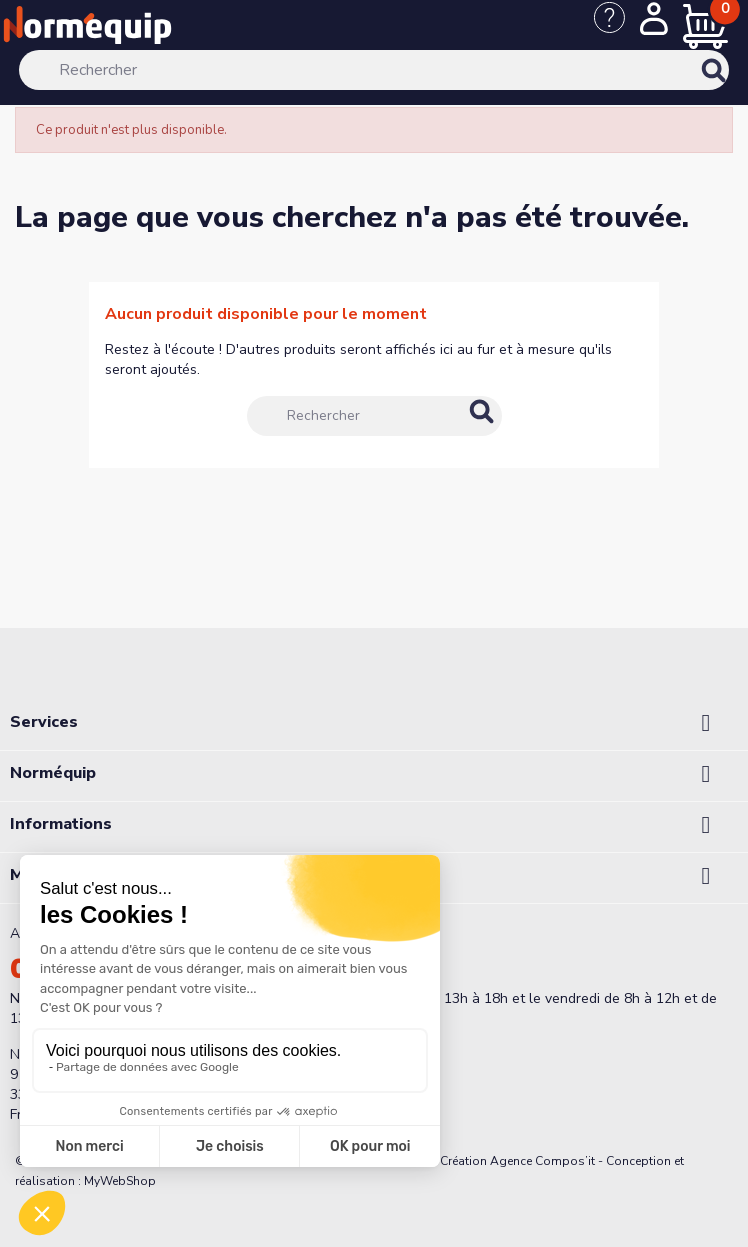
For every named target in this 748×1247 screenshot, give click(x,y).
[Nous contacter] (617, 28)
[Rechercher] (374, 70)
